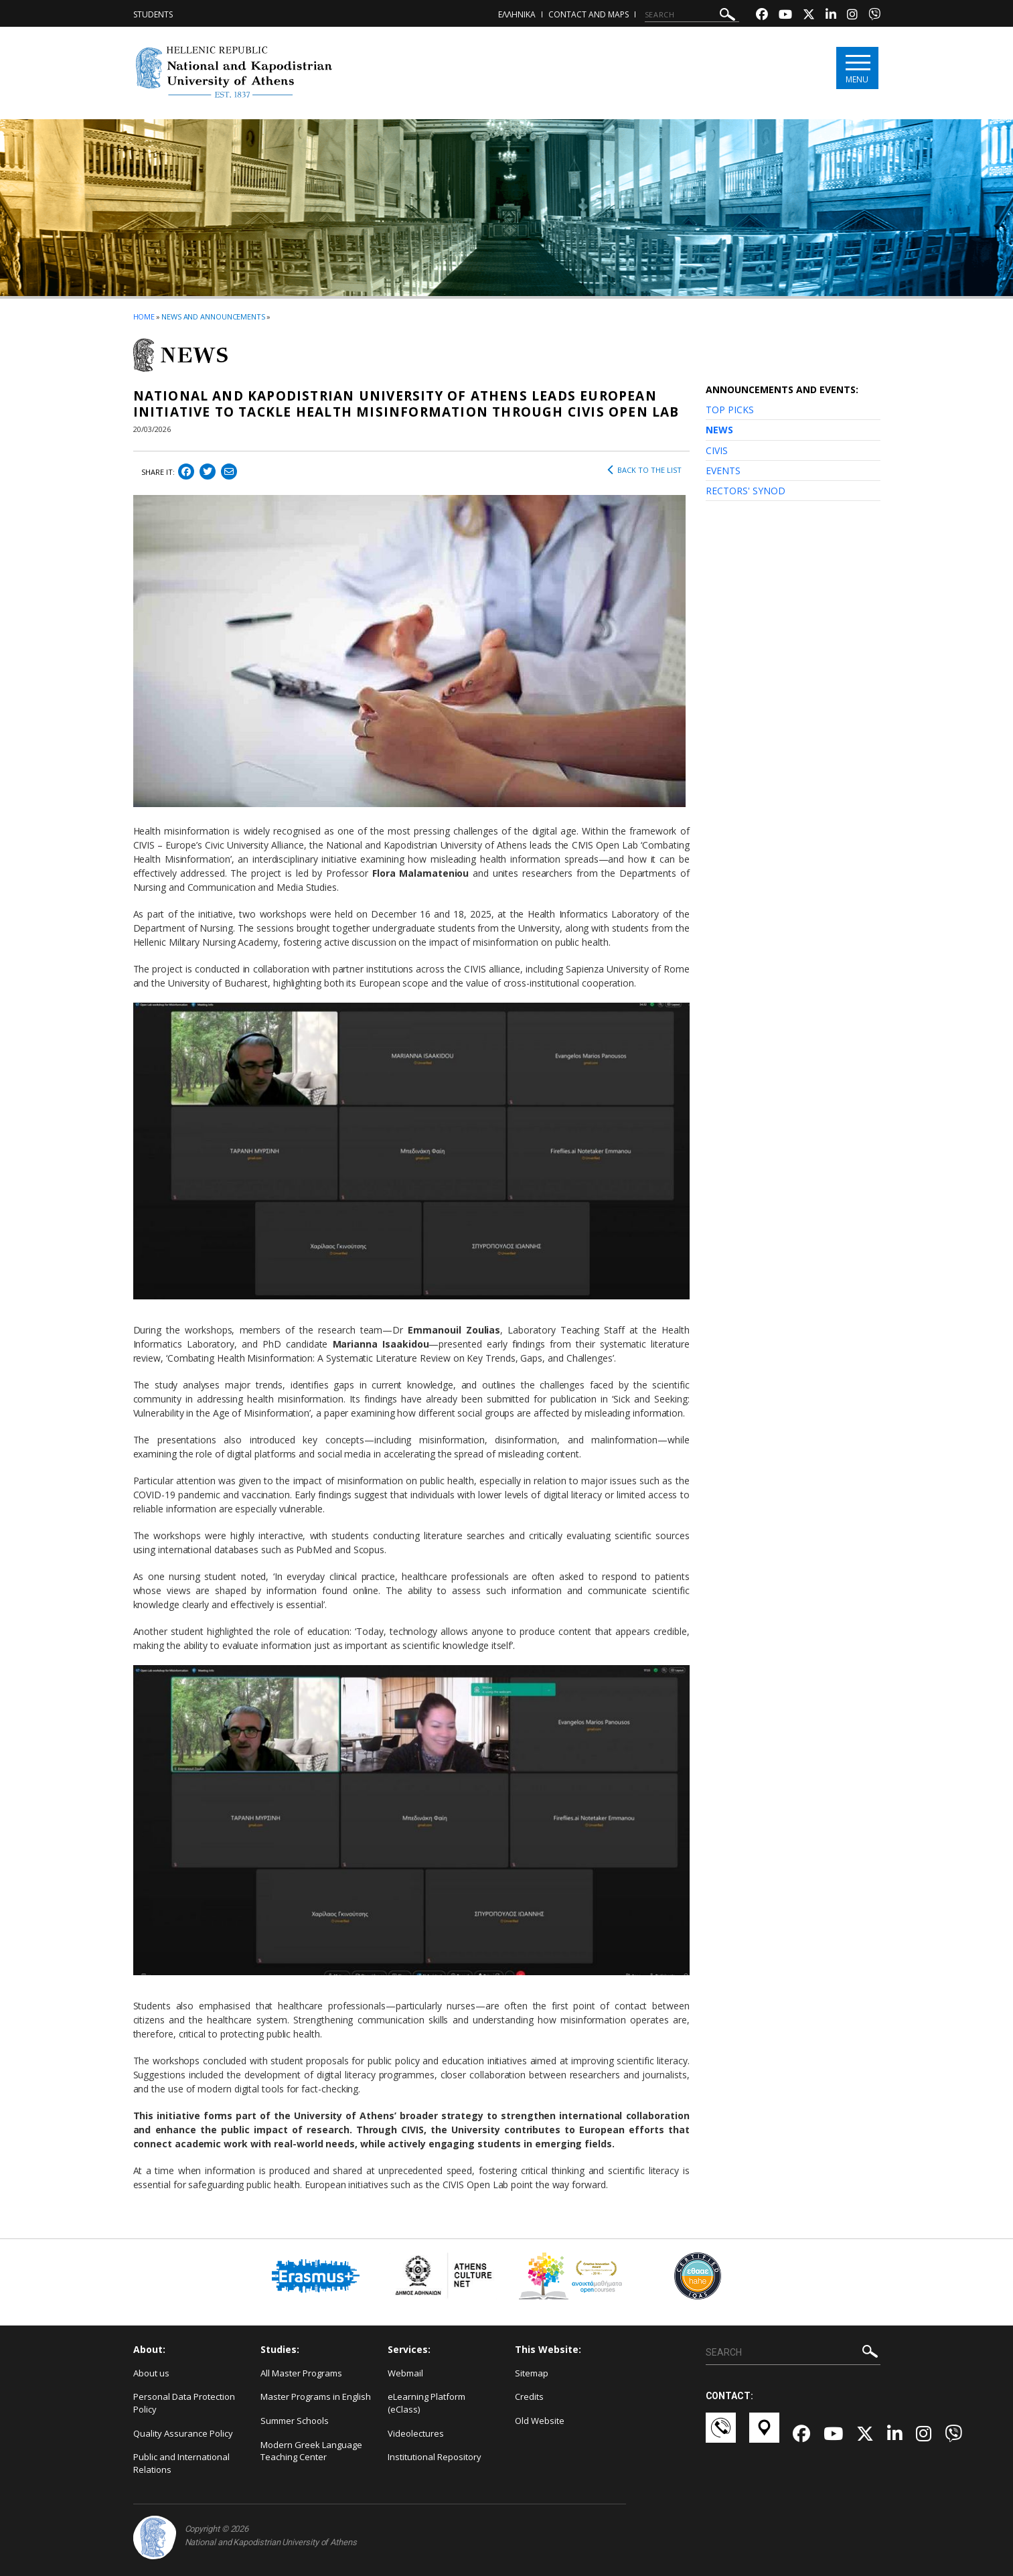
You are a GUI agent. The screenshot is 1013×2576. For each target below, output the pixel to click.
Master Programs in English (315, 2396)
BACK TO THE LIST (644, 470)
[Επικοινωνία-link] (721, 2434)
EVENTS (723, 470)
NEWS (719, 429)
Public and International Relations (181, 2463)
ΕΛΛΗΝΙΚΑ (517, 14)
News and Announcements (213, 316)
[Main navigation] (857, 68)
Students (153, 14)
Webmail (405, 2373)
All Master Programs (301, 2373)
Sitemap (531, 2373)
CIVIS (717, 450)
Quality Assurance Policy (183, 2433)
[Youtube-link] (785, 15)
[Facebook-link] (762, 15)
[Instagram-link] (852, 15)
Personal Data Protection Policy (184, 2402)
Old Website (539, 2421)
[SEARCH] (692, 14)
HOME (144, 316)
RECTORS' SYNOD (745, 490)
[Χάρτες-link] (764, 2434)
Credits (529, 2396)
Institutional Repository (434, 2457)
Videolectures (416, 2433)
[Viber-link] (874, 15)
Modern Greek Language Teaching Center (311, 2451)
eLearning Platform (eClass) (426, 2402)
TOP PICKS (730, 409)
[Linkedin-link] (831, 15)
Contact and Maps (588, 14)
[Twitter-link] (809, 15)
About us (151, 2373)
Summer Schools (294, 2421)
